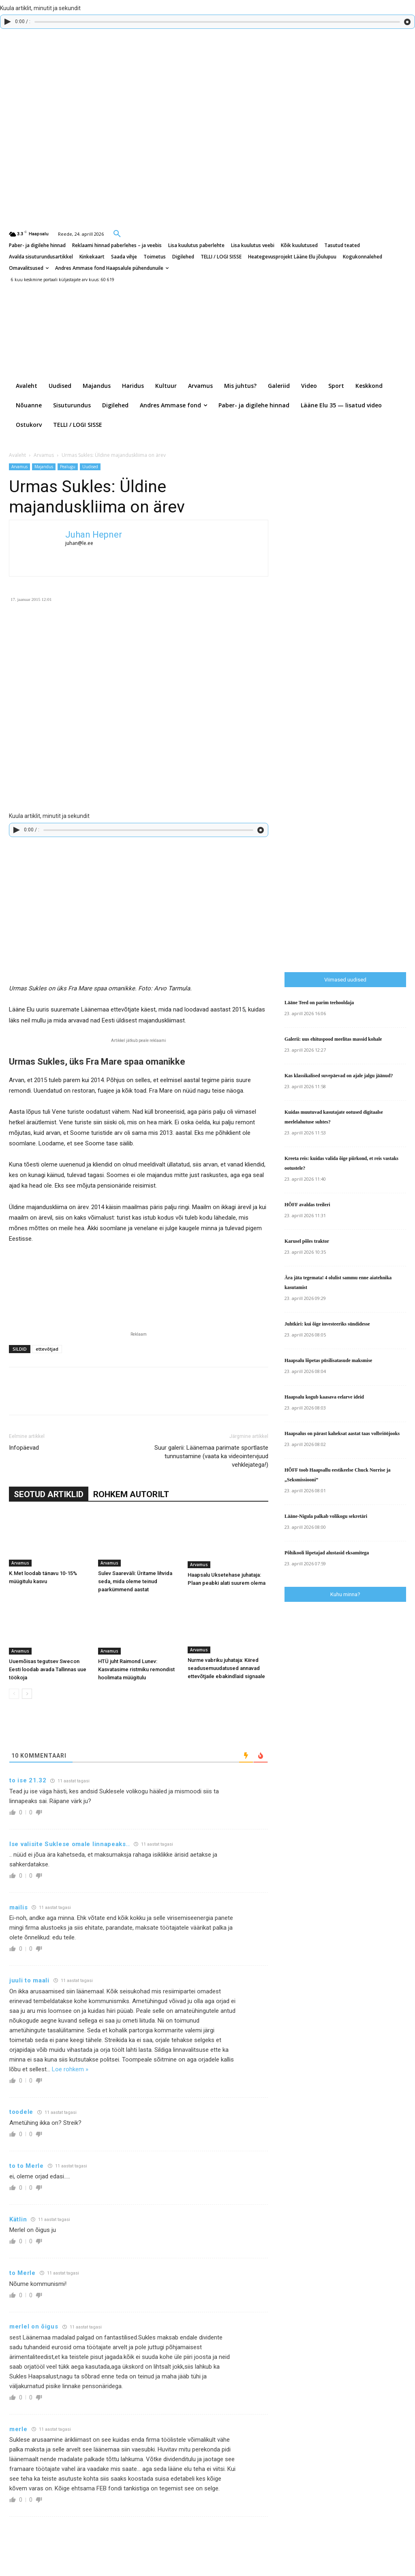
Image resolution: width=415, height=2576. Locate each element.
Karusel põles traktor (307, 1241)
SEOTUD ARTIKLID (48, 1494)
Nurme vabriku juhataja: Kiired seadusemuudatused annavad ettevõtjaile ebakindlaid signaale (226, 1668)
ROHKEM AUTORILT (131, 1494)
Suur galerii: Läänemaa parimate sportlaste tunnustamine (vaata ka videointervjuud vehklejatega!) (211, 1456)
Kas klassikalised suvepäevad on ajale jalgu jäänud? (339, 1075)
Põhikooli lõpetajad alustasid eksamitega (327, 1553)
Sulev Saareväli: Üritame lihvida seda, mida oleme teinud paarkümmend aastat (135, 1581)
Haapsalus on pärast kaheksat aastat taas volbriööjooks (342, 1433)
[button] (117, 233)
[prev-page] (14, 1694)
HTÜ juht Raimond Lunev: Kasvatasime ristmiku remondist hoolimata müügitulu (136, 1669)
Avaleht (17, 455)
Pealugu (67, 466)
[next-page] (27, 1694)
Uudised (90, 466)
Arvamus (44, 455)
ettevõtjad (47, 1349)
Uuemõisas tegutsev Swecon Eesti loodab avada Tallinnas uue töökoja (47, 1669)
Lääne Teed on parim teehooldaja (319, 1002)
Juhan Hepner (93, 534)
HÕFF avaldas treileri (307, 1204)
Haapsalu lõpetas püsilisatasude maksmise (328, 1360)
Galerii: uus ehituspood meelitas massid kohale (333, 1039)
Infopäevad (24, 1447)
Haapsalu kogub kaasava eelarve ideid (324, 1397)
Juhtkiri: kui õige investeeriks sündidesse (327, 1324)
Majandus (43, 466)
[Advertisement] (350, 803)
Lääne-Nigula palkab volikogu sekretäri (326, 1516)
